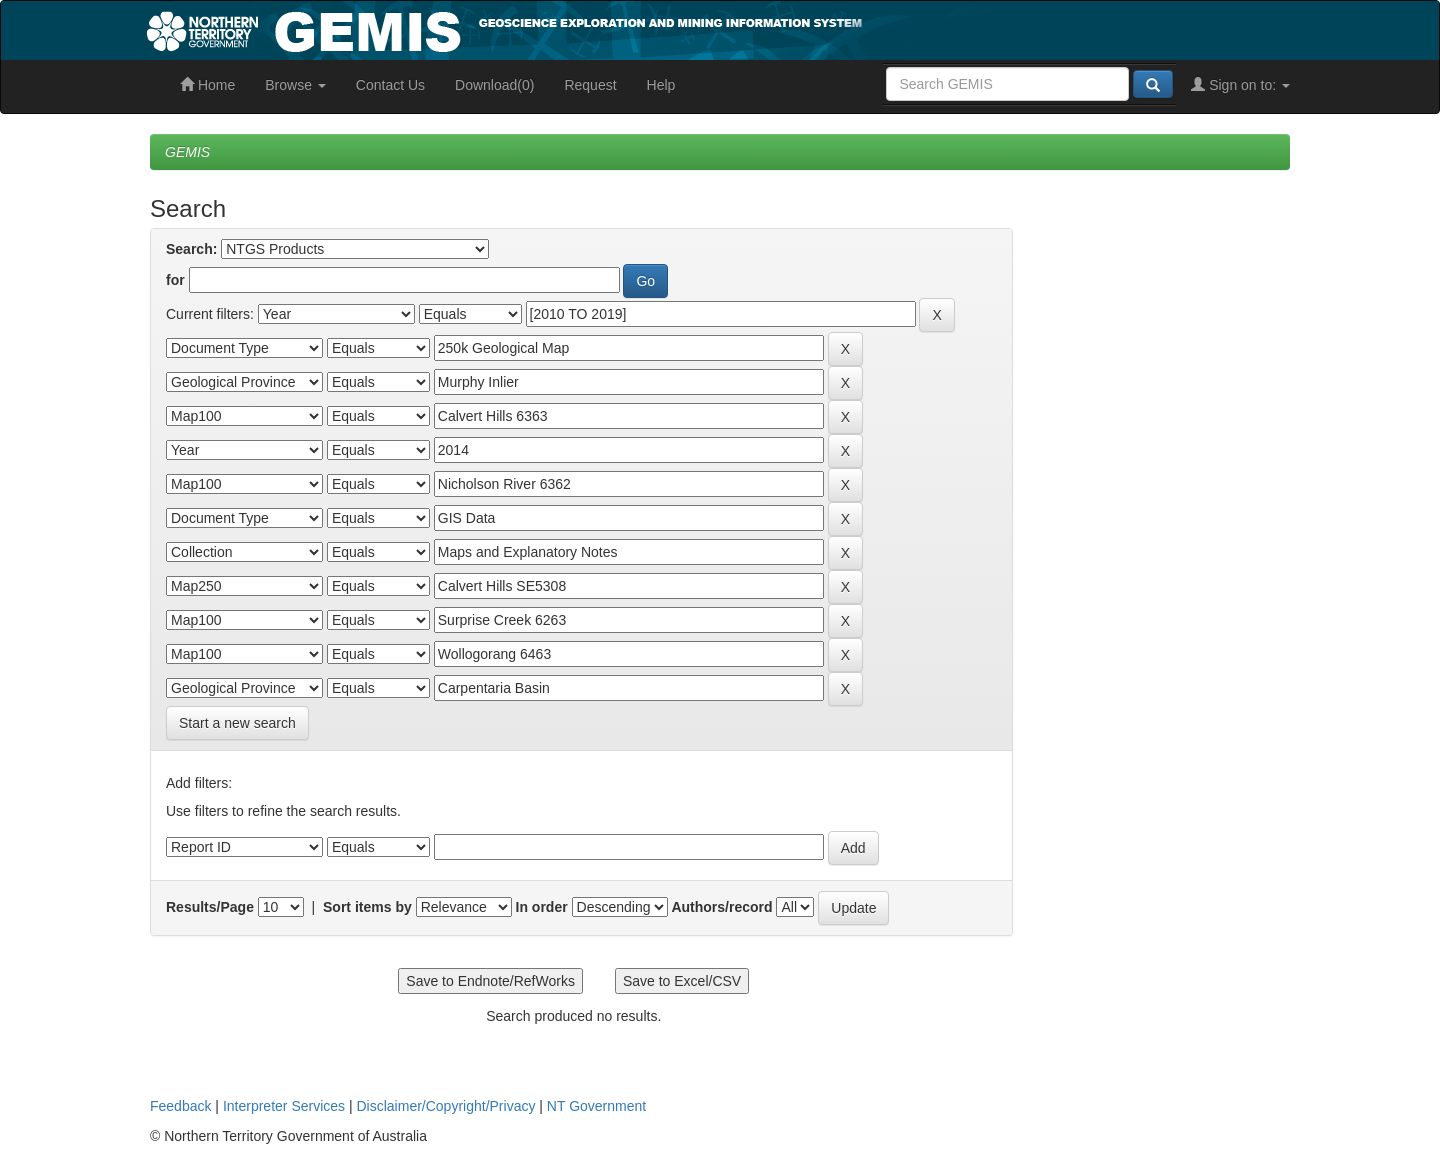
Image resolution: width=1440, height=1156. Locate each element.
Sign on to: (1240, 85)
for (175, 280)
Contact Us (390, 85)
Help (661, 85)
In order (542, 907)
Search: (191, 249)
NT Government (596, 1106)
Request (590, 85)
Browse (295, 85)
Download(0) (494, 85)
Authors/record (721, 907)
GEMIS (187, 152)
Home (207, 85)
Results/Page (210, 907)
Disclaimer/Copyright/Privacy (446, 1106)
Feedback (180, 1106)
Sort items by (367, 907)
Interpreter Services (284, 1106)
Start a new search (237, 723)
